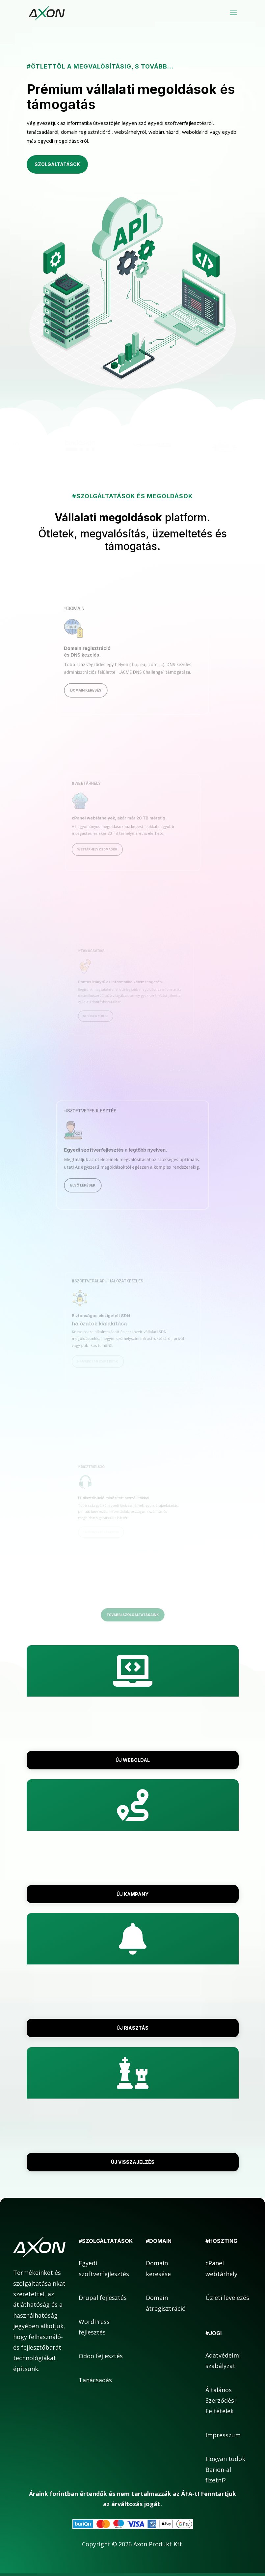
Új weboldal (133, 1760)
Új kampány (132, 1894)
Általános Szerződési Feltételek (220, 2400)
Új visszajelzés (132, 2162)
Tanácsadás (95, 2380)
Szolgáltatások (57, 164)
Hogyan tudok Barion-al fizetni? (225, 2469)
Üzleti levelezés (227, 2298)
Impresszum (223, 2435)
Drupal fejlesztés (103, 2298)
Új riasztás (132, 2028)
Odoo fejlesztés (101, 2356)
